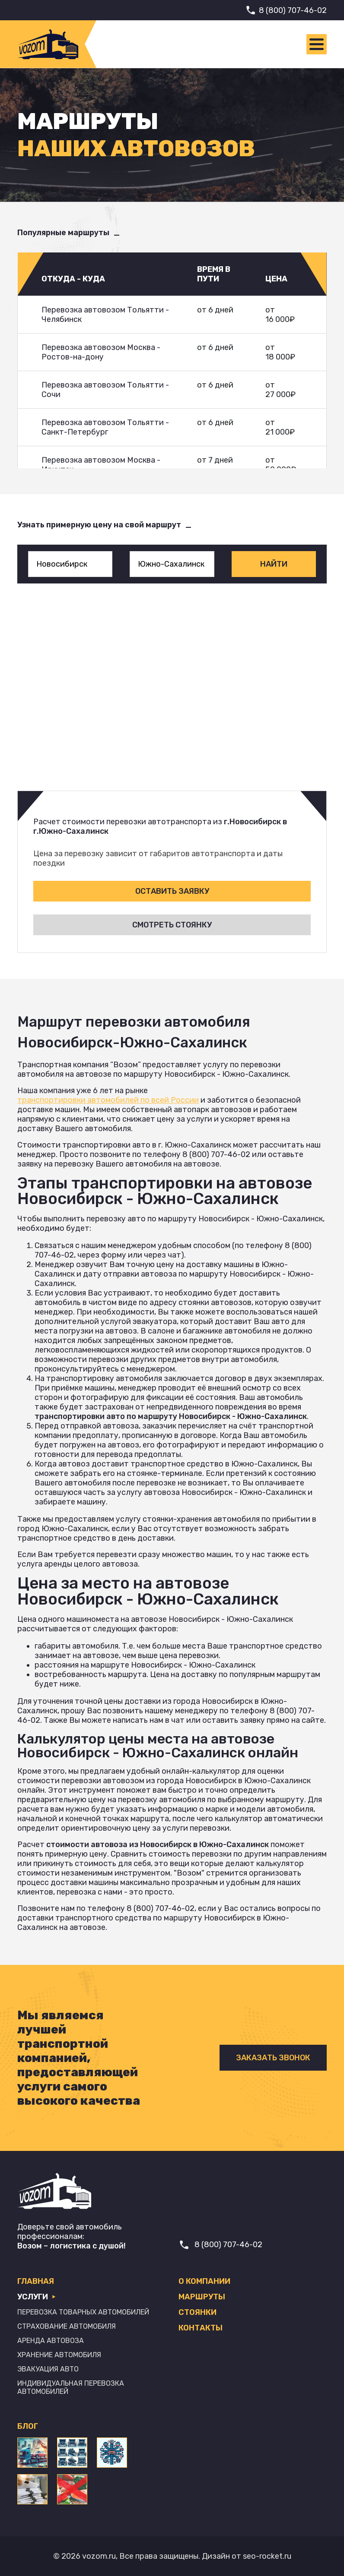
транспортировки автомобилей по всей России (108, 1100)
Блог (27, 2426)
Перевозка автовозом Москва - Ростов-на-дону (100, 352)
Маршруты (201, 2297)
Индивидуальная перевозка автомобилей (70, 2387)
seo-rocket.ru (267, 2556)
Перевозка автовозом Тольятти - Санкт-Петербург (105, 427)
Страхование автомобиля (66, 2326)
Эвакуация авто (48, 2369)
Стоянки (197, 2312)
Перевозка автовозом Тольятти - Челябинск (105, 314)
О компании (204, 2281)
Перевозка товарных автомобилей (83, 2312)
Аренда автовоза (50, 2340)
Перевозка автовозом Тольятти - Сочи (105, 389)
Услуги (36, 2297)
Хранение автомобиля (59, 2355)
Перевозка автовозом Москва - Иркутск (100, 464)
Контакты (200, 2328)
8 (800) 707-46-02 (293, 10)
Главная (35, 2281)
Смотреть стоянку (172, 925)
